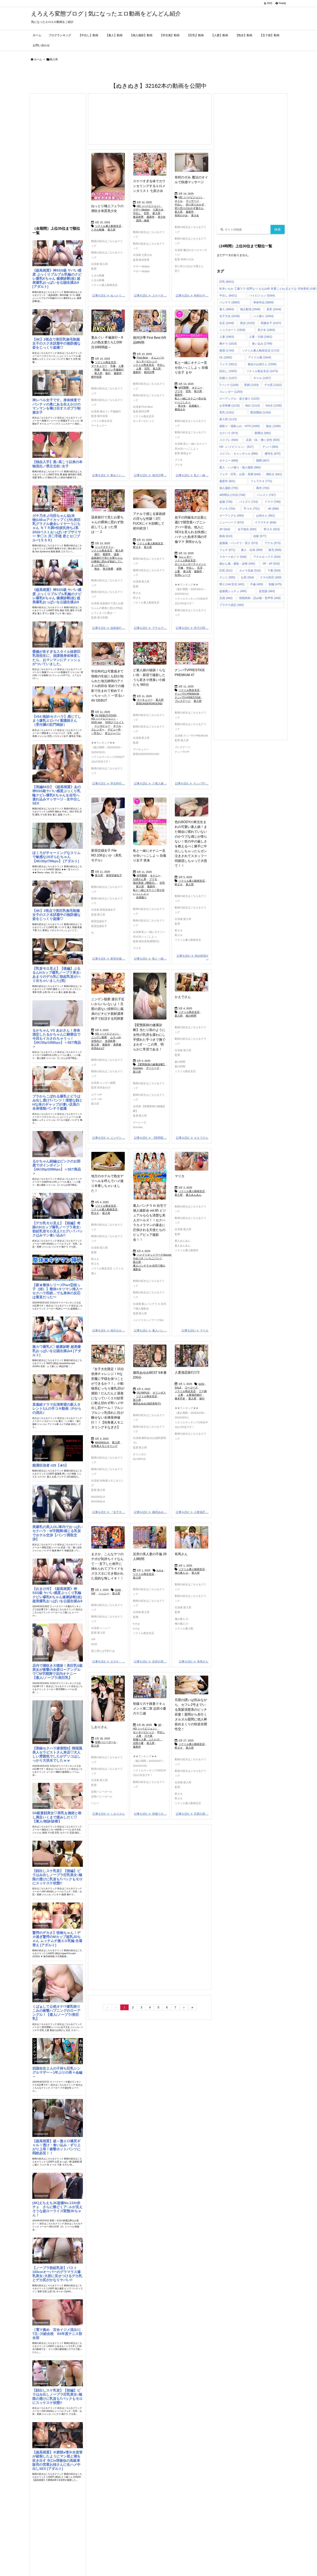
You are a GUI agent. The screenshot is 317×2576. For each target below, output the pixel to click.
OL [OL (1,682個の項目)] (225, 357)
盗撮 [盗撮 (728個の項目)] (225, 501)
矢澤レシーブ (182, 575)
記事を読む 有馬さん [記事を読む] (193, 1661)
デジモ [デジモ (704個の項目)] (227, 508)
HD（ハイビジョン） (149, 205)
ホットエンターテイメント (190, 564)
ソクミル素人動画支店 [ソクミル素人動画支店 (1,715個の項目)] (260, 350)
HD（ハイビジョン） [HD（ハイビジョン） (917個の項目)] (236, 446)
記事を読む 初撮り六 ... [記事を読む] (150, 1813)
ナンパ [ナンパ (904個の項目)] (270, 446)
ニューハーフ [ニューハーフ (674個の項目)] (231, 522)
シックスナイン (104, 546)
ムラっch (115, 1037)
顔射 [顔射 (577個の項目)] (259, 536)
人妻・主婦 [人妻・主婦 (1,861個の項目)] (260, 336)
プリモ (179, 391)
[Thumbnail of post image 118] (191, 982)
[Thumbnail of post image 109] (150, 498)
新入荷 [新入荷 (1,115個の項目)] (228, 419)
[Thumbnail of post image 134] (108, 1354)
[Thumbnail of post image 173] (150, 821)
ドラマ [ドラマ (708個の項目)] (273, 501)
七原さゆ (158, 209)
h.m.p (160, 1570)
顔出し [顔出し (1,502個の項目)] (228, 371)
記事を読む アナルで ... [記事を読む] (150, 628)
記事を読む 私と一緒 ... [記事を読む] (192, 475)
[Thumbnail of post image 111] (150, 1686)
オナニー (197, 387)
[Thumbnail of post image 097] (191, 807)
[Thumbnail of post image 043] (150, 1355)
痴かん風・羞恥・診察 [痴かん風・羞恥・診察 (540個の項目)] (237, 563)
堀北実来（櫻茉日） (145, 882)
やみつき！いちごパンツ (147, 1258)
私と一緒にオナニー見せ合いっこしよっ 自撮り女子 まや (191, 367)
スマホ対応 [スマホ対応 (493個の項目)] (271, 577)
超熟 (119, 568)
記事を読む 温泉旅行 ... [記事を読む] (108, 628)
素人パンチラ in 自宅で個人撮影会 (149, 1267)
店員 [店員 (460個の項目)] (225, 598)
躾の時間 (191, 1015)
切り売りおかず (195, 204)
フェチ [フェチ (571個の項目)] (227, 549)
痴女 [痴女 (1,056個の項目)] (273, 426)
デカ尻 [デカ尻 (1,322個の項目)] (273, 384)
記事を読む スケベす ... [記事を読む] (150, 295)
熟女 (97, 568)
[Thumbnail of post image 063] (108, 1161)
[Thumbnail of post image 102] (108, 821)
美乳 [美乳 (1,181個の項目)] (226, 412)
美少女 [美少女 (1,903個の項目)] (266, 329)
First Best (142, 357)
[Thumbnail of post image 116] (191, 1355)
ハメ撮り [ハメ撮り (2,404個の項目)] (263, 316)
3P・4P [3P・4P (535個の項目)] (271, 563)
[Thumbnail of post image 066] (191, 333)
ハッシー (104, 1593)
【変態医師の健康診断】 (151, 1064)
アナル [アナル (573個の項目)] (273, 543)
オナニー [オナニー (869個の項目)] (228, 460)
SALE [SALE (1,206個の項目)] (273, 405)
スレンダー (185, 556)
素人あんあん (194, 1194)
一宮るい (96, 733)
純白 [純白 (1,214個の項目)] (252, 405)
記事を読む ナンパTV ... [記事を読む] (191, 783)
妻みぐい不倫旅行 (113, 369)
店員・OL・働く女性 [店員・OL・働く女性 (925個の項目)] (263, 439)
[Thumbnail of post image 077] (150, 320)
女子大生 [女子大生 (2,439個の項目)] (229, 316)
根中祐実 (96, 376)
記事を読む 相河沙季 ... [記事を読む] (150, 475)
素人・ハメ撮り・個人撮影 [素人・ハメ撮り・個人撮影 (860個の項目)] (240, 467)
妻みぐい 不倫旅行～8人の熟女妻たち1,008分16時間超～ (107, 342)
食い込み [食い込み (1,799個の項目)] (262, 343)
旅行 (108, 373)
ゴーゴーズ (191, 1387)
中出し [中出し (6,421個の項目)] (228, 295)
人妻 (121, 365)
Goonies (138, 1068)
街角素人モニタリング (104, 1446)
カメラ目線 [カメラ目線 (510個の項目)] (250, 570)
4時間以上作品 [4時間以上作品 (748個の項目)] (232, 494)
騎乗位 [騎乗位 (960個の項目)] (263, 433)
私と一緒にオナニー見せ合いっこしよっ (190, 400)
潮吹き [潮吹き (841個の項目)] (274, 474)
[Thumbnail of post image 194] (150, 164)
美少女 (162, 216)
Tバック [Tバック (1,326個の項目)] (229, 384)
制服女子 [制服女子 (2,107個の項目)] (271, 323)
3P (159, 1724)
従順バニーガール (105, 1742)
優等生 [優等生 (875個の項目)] (273, 453)
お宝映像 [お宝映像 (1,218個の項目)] (229, 405)
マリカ (179, 1176)
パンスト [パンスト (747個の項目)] (266, 494)
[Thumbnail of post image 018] (150, 1176)
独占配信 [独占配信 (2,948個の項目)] (250, 309)
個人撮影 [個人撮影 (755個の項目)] (228, 488)
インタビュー (102, 725)
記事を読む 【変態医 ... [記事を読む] (150, 1137)
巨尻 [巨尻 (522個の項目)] (225, 570)
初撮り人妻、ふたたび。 (147, 1739)
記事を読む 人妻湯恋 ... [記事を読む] (192, 1512)
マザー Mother (141, 209)
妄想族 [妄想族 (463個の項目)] (267, 591)
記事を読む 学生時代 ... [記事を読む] (108, 783)
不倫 (112, 365)
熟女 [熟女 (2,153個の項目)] (247, 323)
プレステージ (182, 701)
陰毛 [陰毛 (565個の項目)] (275, 549)
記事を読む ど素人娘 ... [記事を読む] (150, 783)
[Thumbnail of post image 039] (191, 1685)
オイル (179, 200)
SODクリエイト (114, 722)
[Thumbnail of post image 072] (108, 1698)
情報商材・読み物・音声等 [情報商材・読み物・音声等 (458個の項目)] (260, 598)
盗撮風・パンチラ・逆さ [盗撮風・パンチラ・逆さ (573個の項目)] (238, 543)
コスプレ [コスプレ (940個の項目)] (228, 439)
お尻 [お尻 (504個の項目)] (247, 577)
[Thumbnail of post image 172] (108, 176)
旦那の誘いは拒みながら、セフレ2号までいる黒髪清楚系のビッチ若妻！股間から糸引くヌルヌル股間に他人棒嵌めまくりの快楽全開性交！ (191, 1714)
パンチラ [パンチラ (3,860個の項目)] (229, 302)
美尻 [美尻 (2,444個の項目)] (273, 309)
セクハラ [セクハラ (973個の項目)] (228, 433)
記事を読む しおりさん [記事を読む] (109, 1813)
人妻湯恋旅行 (194, 1394)
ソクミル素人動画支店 (108, 226)
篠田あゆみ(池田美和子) (147, 1403)
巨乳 (146, 213)
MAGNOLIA (102, 1442)
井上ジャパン (113, 733)
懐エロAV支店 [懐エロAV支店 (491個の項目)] (231, 584)
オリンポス (159, 1392)
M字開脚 (184, 387)
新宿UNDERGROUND (149, 703)
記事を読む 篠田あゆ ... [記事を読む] (150, 1512)
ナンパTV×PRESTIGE (188, 697)
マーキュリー (99, 365)
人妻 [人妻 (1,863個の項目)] (226, 336)
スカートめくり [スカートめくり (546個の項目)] (233, 556)
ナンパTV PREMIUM (187, 693)
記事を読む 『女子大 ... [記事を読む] (108, 1512)
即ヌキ (137, 547)
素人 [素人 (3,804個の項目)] (226, 309)
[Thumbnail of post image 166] (108, 320)
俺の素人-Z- (182, 1572)
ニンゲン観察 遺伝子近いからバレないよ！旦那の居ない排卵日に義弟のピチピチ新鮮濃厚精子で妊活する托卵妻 (107, 1008)
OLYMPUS (143, 1392)
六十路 (148, 1735)
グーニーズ (152, 1068)
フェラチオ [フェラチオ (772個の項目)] (261, 481)
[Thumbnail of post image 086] (191, 653)
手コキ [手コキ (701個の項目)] (252, 508)
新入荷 (111, 229)
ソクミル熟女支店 (105, 362)
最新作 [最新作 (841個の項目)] (227, 481)
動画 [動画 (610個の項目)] (225, 536)
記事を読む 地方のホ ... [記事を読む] (108, 1330)
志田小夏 (138, 1743)
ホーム (38, 59)
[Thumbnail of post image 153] (108, 983)
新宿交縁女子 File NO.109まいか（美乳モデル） (106, 855)
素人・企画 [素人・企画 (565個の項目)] (252, 549)
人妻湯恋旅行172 (187, 1372)
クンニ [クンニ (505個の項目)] (227, 577)
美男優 (117, 1044)
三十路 (203, 1391)
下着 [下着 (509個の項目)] (274, 570)
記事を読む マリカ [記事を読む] (195, 1330)
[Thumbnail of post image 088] (191, 1161)
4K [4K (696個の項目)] (273, 508)
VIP (93, 1593)
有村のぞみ (181, 215)
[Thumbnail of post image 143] (150, 996)
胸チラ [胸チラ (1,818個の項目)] (228, 343)
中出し (137, 213)
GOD (118, 1589)
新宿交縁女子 (114, 875)
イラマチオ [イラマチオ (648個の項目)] (265, 522)
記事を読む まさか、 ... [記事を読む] (108, 1661)
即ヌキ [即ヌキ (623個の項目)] (272, 529)
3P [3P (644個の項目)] (224, 529)
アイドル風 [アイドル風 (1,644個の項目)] (259, 357)
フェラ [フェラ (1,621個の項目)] (228, 364)
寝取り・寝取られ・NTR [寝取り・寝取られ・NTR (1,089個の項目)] (239, 426)
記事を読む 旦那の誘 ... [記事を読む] (192, 1813)
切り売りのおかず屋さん (189, 208)
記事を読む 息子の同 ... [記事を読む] (192, 628)
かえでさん (183, 997)
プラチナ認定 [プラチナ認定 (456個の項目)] (231, 604)
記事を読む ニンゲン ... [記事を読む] (108, 1137)
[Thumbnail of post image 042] (108, 500)
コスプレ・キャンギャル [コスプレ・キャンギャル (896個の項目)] (238, 453)
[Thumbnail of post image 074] (150, 1537)
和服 (97, 369)
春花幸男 (138, 216)
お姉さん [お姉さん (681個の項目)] (265, 515)
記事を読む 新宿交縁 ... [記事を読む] (108, 958)
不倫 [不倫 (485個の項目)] (256, 584)
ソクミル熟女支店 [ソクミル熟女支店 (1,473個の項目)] (262, 371)
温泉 (116, 554)
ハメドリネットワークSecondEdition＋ (160, 1254)
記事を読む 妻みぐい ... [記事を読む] (108, 475)
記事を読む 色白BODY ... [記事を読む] (192, 957)
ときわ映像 (97, 229)
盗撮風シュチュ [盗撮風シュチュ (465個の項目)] (233, 591)
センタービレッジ (146, 361)
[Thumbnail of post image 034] (108, 1537)
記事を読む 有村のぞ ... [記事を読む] (192, 295)
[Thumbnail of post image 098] (191, 500)
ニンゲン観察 (99, 1037)
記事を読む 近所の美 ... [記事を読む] (150, 1661)
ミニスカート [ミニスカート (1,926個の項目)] (232, 329)
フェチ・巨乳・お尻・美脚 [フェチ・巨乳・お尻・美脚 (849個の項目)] (240, 474)
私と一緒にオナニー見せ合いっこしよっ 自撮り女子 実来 (149, 855)
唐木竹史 (180, 1398)
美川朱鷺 (108, 568)
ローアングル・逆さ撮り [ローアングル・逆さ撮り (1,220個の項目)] (239, 398)
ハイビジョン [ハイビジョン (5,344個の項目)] (262, 295)
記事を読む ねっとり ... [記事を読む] (108, 295)
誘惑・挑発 (142, 220)
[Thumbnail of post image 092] (191, 1537)
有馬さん (181, 1554)
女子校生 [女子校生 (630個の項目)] (247, 529)
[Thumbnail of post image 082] (108, 654)
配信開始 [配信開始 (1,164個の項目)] (260, 412)
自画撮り (194, 405)
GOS (201, 1383)
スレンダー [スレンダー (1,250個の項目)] (230, 391)
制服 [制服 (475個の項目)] (275, 584)
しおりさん (99, 1727)
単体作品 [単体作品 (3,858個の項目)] (263, 302)
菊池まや (180, 409)
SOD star (96, 722)
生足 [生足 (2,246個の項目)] (226, 323)
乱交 (200, 567)
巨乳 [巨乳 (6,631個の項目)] (226, 281)
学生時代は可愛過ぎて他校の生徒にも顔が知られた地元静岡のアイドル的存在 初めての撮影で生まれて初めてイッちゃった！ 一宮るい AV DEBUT (107, 686)
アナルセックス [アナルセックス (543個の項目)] (267, 556)
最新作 (150, 216)
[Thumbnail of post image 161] (150, 653)
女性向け (96, 1040)
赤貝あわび (97, 1048)
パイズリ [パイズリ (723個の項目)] (248, 501)
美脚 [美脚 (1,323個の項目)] (251, 384)
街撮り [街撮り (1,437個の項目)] (228, 378)
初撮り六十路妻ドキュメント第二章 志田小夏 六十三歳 (149, 1708)
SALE (178, 1387)
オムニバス (157, 357)
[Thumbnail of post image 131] (191, 162)
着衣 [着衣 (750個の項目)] (262, 488)
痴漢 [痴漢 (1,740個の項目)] (226, 350)
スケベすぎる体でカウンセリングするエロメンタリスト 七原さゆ (149, 186)
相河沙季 (149, 372)
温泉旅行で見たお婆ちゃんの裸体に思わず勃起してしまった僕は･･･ (107, 561)
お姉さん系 (139, 879)
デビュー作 (114, 729)
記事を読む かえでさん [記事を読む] (192, 1137)
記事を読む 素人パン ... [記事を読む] (150, 1330)
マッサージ (192, 200)
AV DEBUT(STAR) (105, 715)
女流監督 (110, 1040)
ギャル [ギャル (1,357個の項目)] (262, 378)
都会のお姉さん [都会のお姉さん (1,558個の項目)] (262, 364)
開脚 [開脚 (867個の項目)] (262, 460)
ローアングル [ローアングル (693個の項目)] (231, 515)
